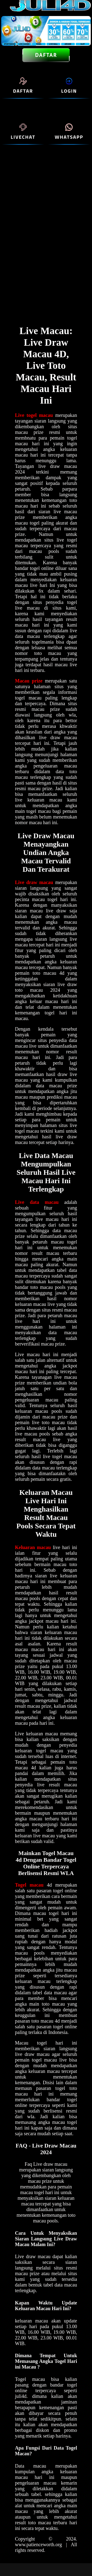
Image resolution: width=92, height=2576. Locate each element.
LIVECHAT (23, 137)
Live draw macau (34, 882)
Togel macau (29, 1885)
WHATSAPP (69, 137)
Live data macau (37, 1202)
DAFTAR (46, 55)
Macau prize (28, 680)
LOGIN (69, 91)
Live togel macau (34, 415)
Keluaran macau (33, 1547)
